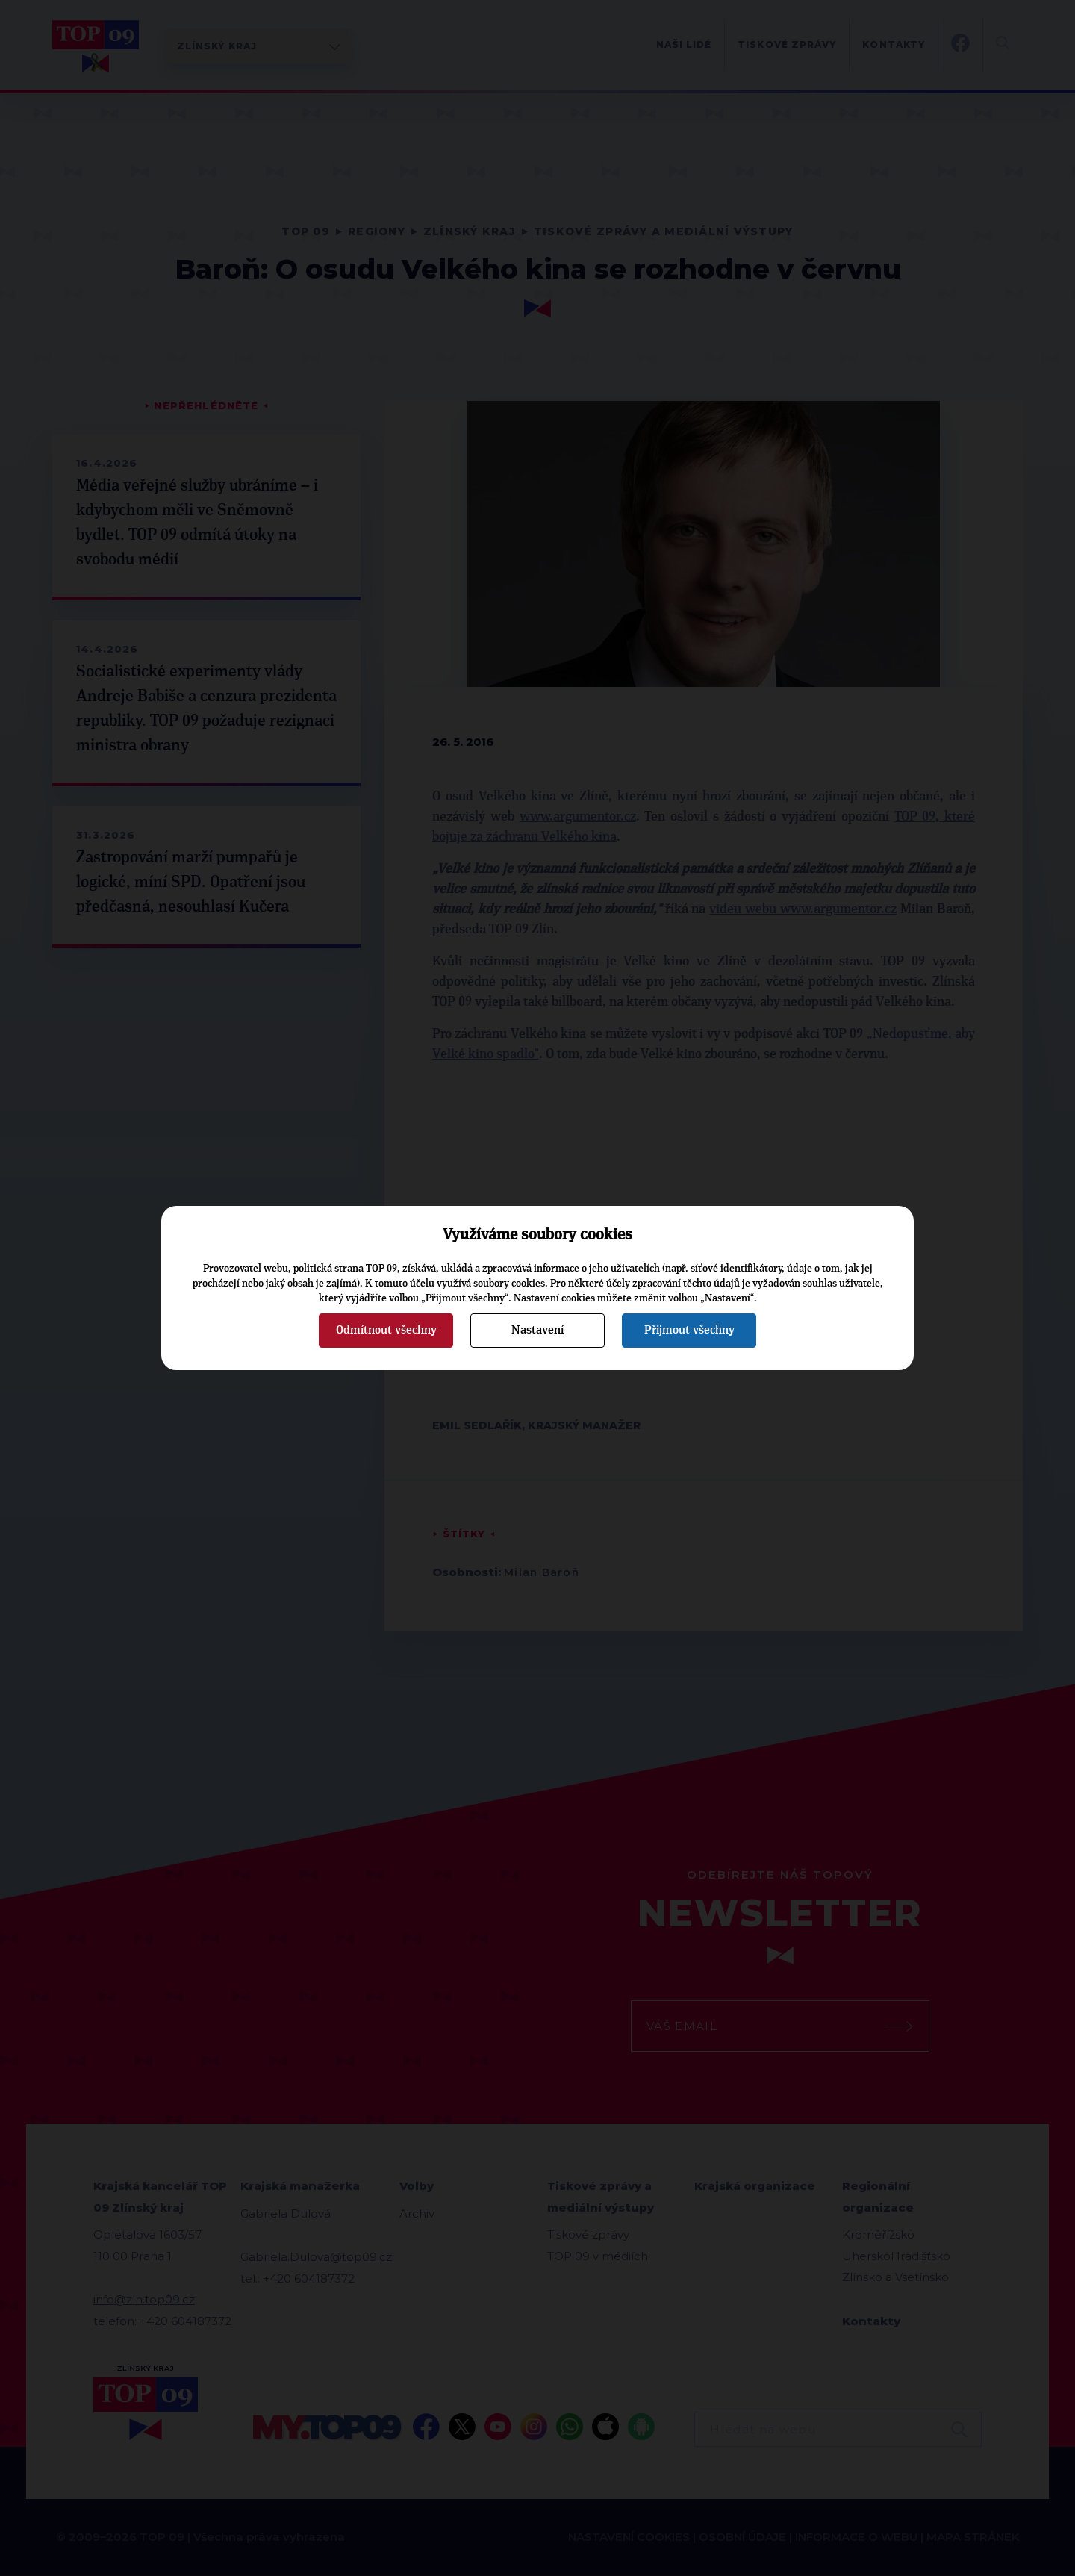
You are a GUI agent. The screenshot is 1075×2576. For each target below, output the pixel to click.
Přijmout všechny (689, 1330)
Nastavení (537, 1330)
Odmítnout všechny (386, 1330)
